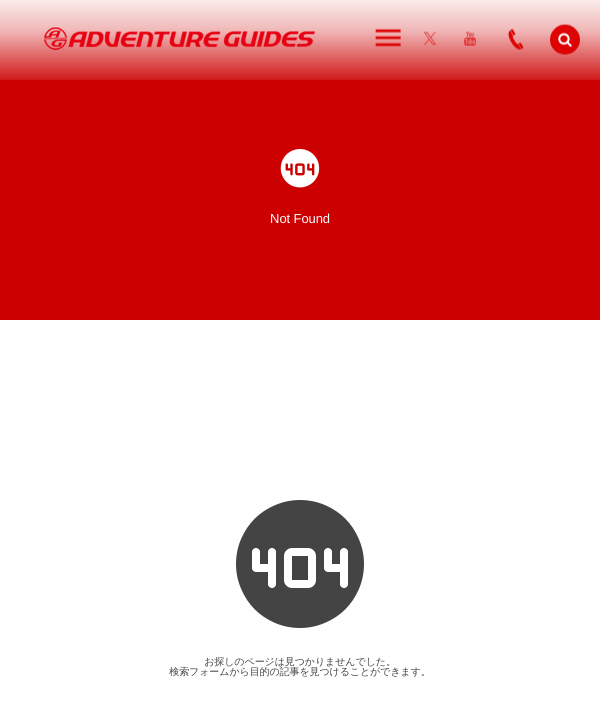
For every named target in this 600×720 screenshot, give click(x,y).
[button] (565, 38)
